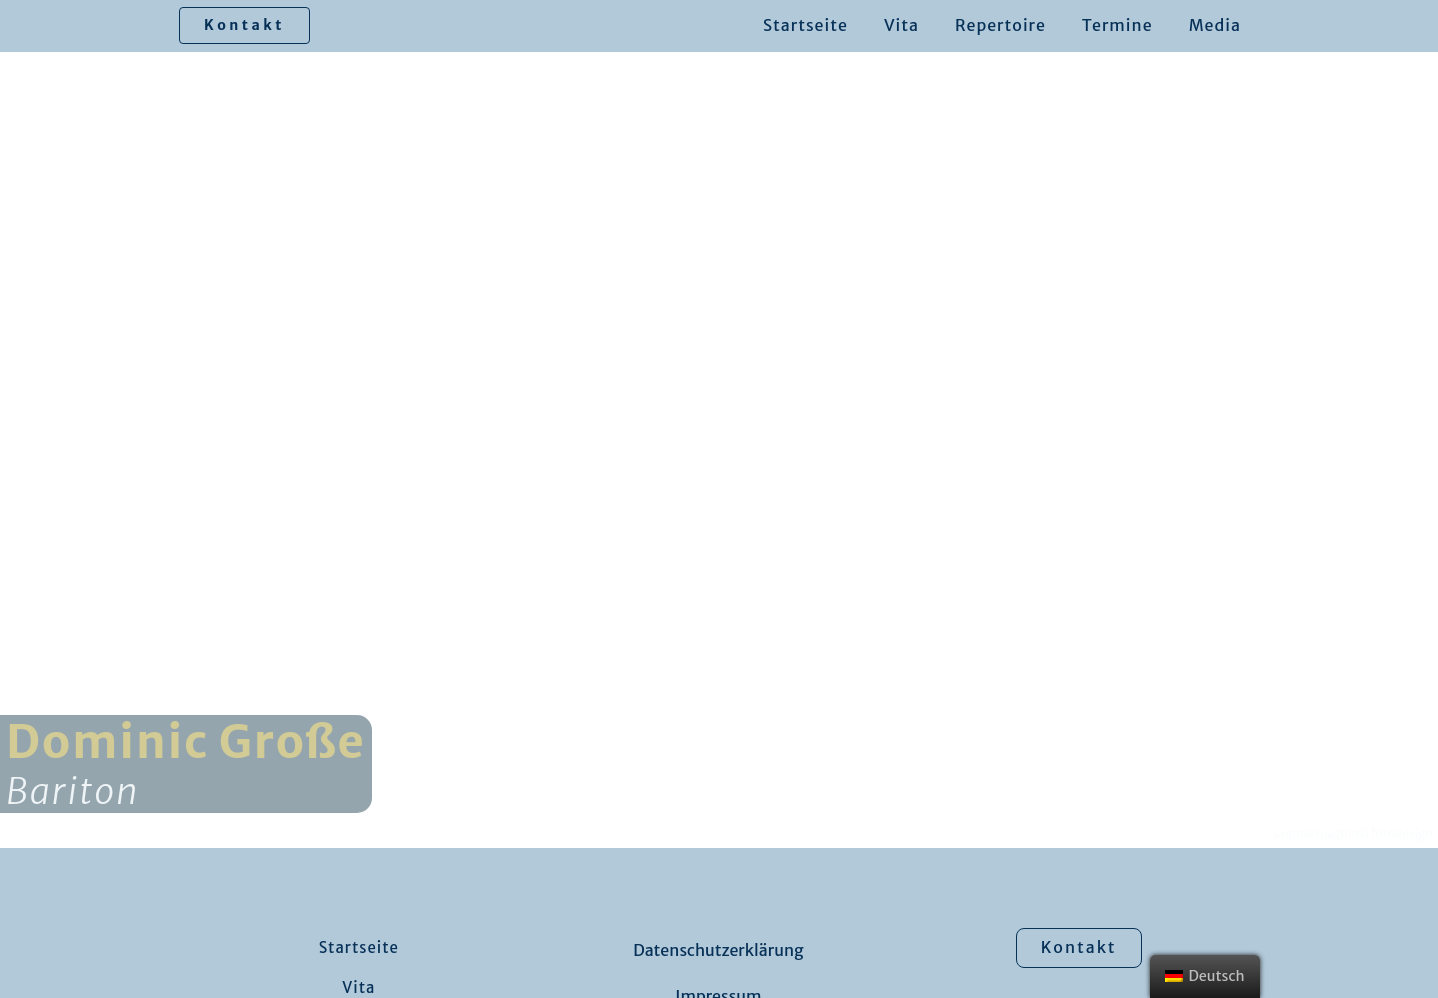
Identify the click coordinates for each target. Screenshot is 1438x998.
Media (1215, 25)
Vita (901, 25)
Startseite (805, 25)
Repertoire (1000, 25)
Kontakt (244, 25)
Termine (1117, 25)
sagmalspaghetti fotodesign (1353, 833)
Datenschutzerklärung (718, 950)
